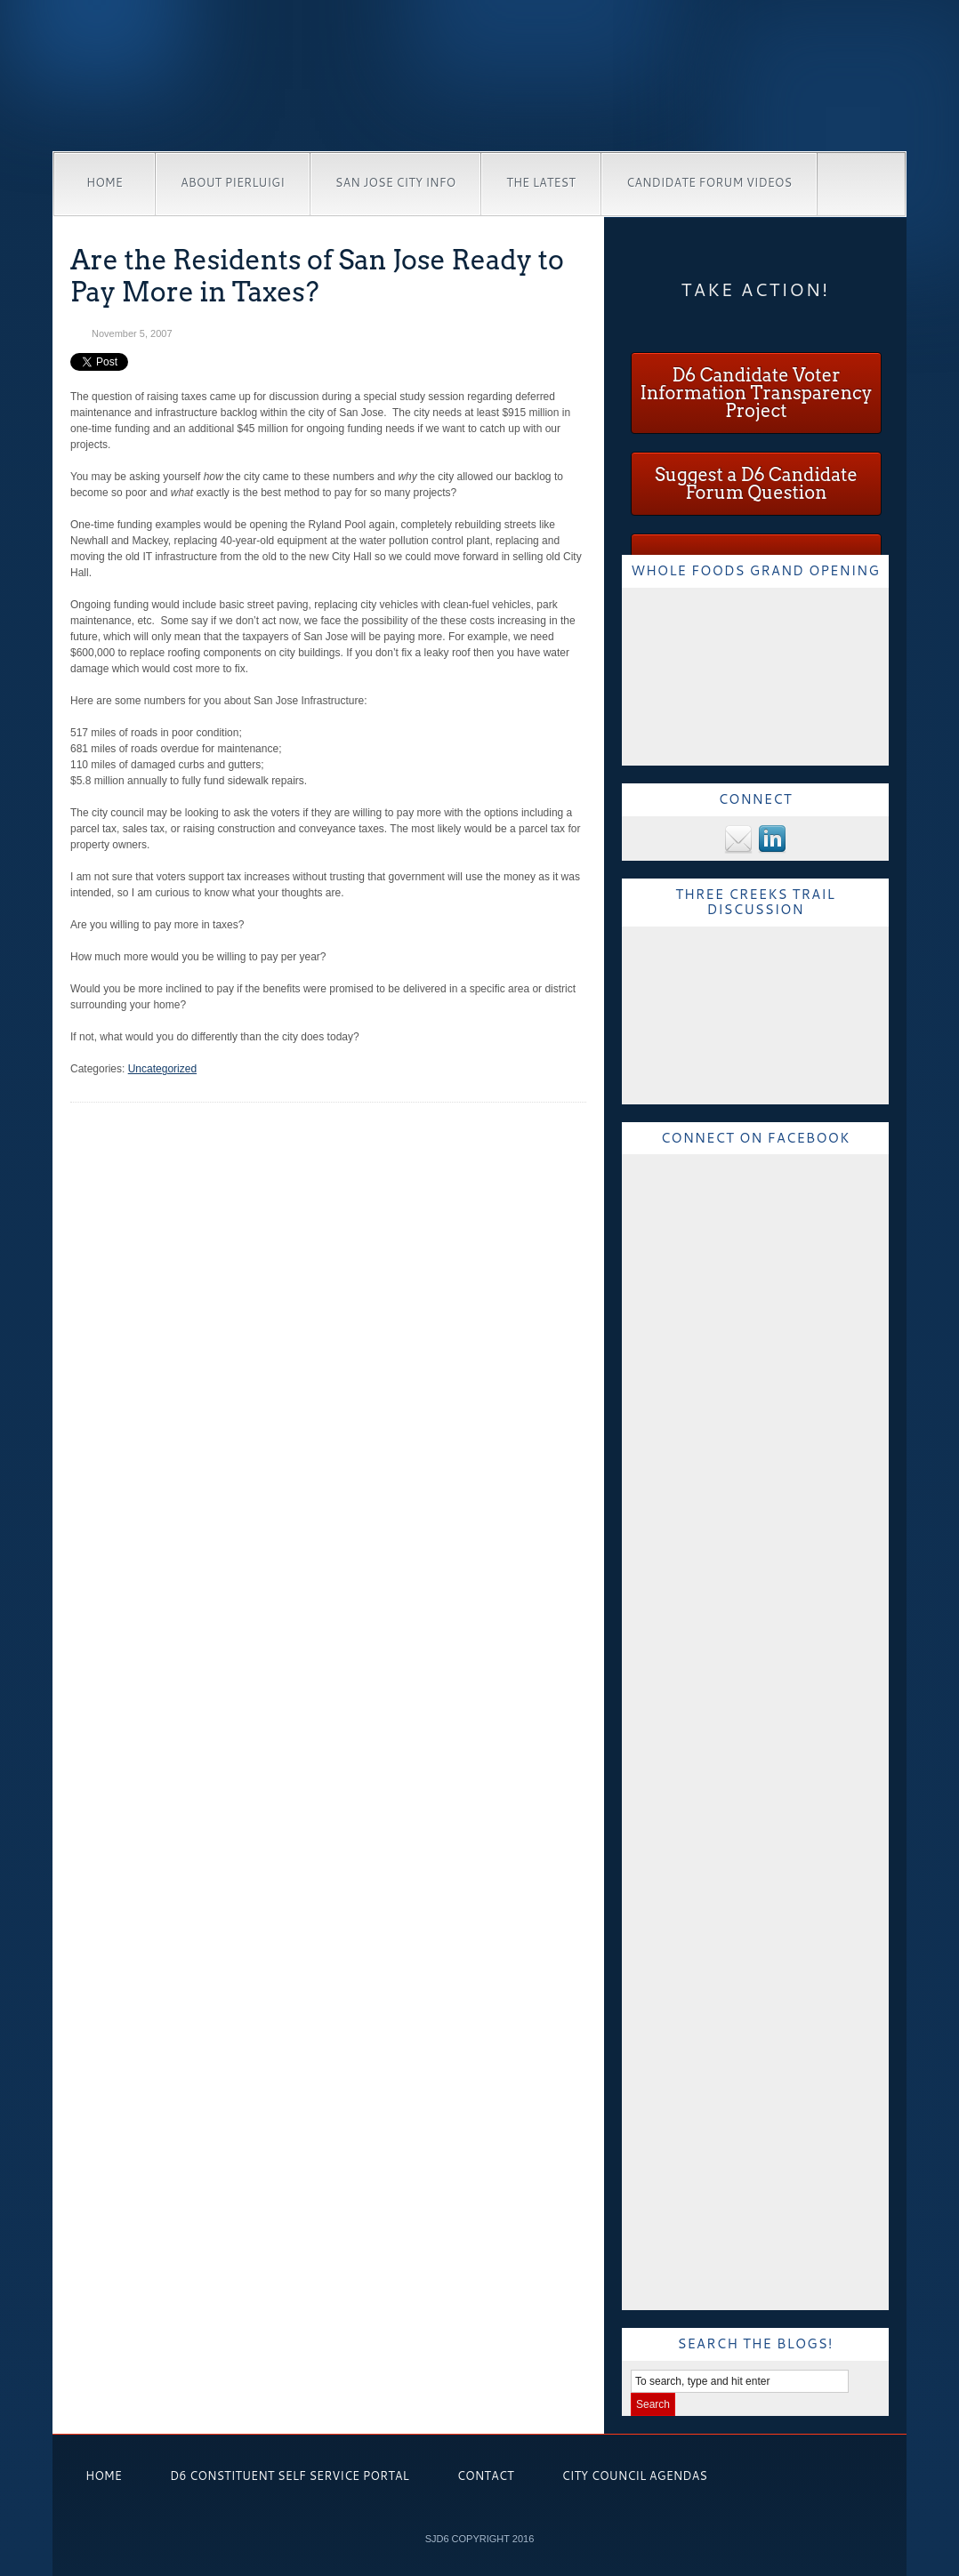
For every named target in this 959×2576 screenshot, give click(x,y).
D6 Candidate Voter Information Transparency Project (756, 393)
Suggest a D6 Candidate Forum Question (756, 483)
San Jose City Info (395, 182)
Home (104, 182)
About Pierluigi (233, 182)
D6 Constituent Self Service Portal (289, 2476)
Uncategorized (162, 1069)
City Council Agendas (634, 2476)
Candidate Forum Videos (709, 182)
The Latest (541, 182)
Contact (485, 2476)
